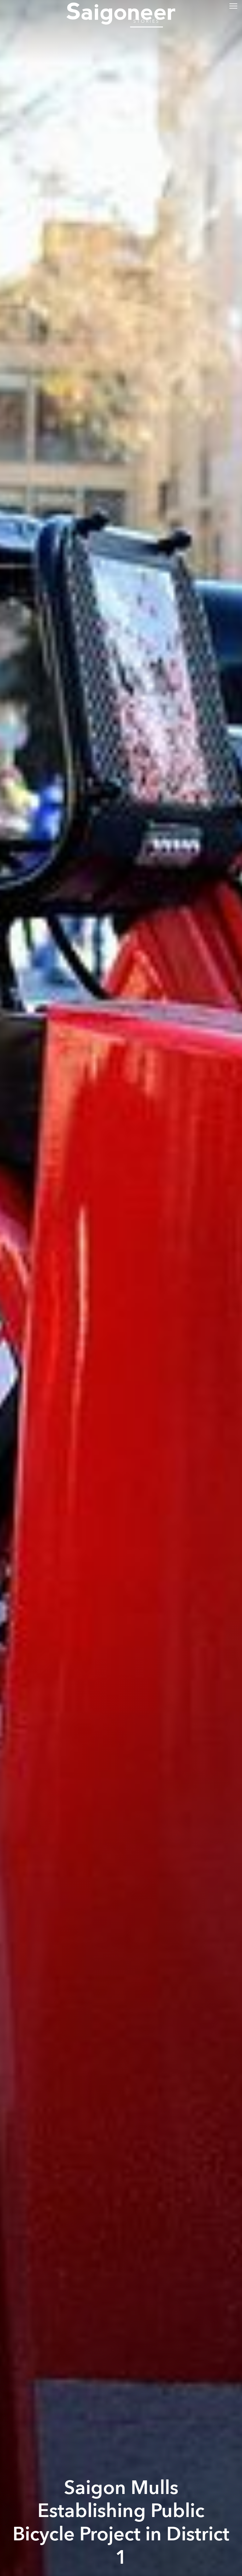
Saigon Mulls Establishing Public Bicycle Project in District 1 (121, 2523)
